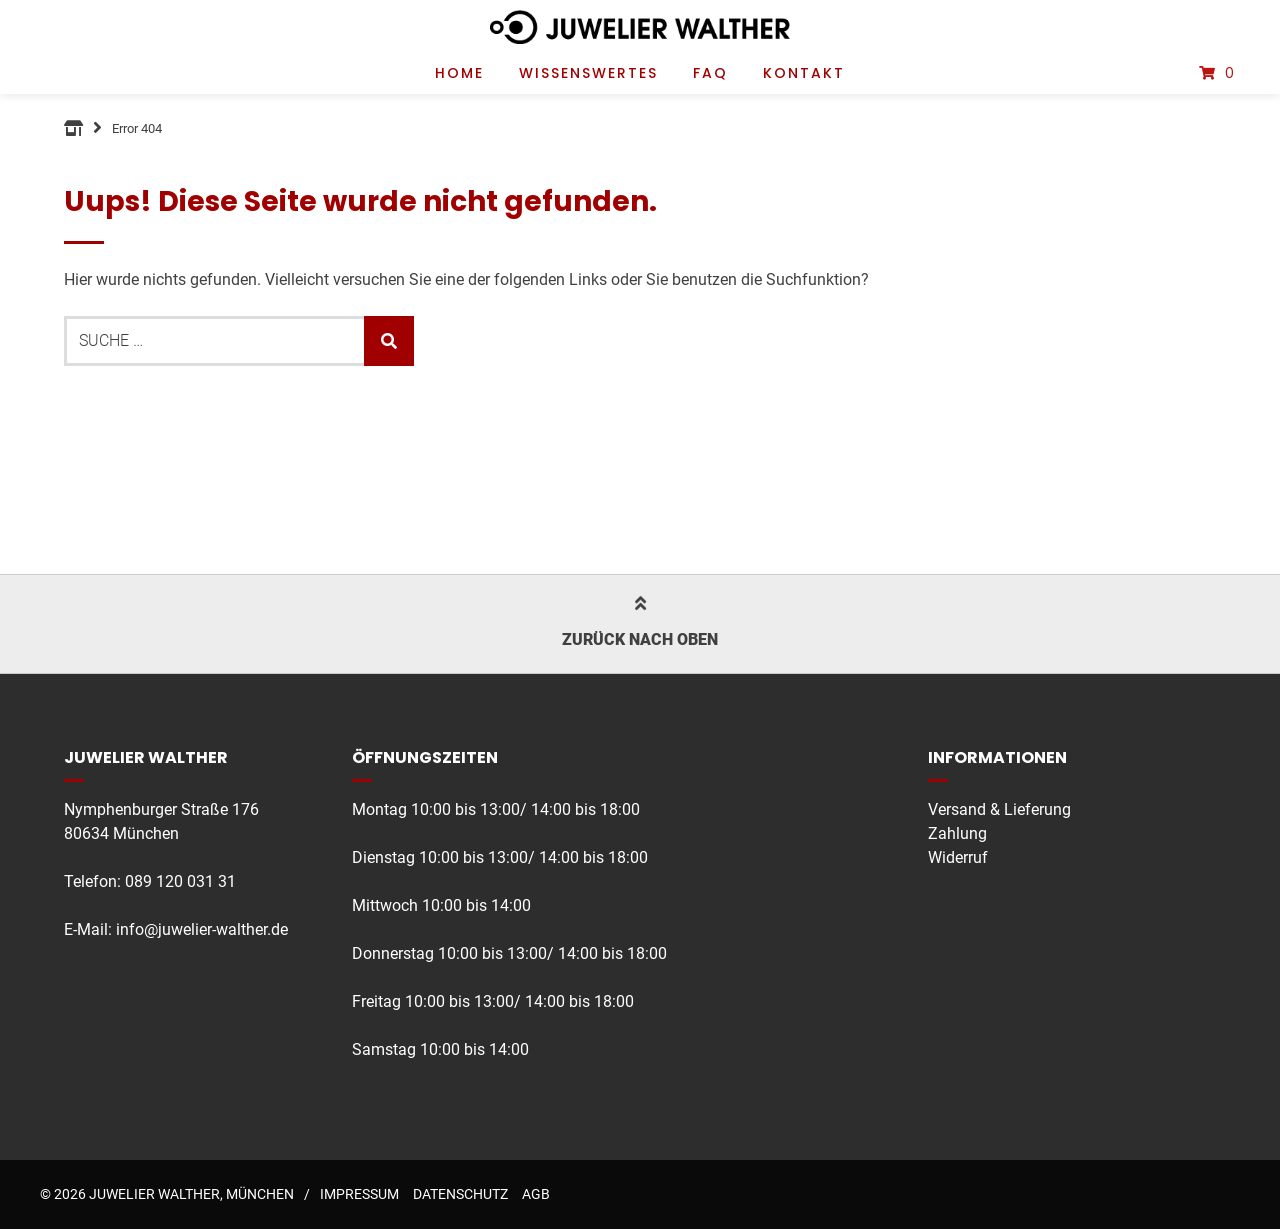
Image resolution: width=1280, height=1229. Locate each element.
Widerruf (958, 857)
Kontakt (804, 73)
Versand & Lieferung (999, 809)
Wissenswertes (588, 73)
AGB (536, 1194)
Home (459, 73)
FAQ (710, 73)
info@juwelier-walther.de (202, 929)
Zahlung (957, 833)
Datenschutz (460, 1194)
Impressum (359, 1194)
